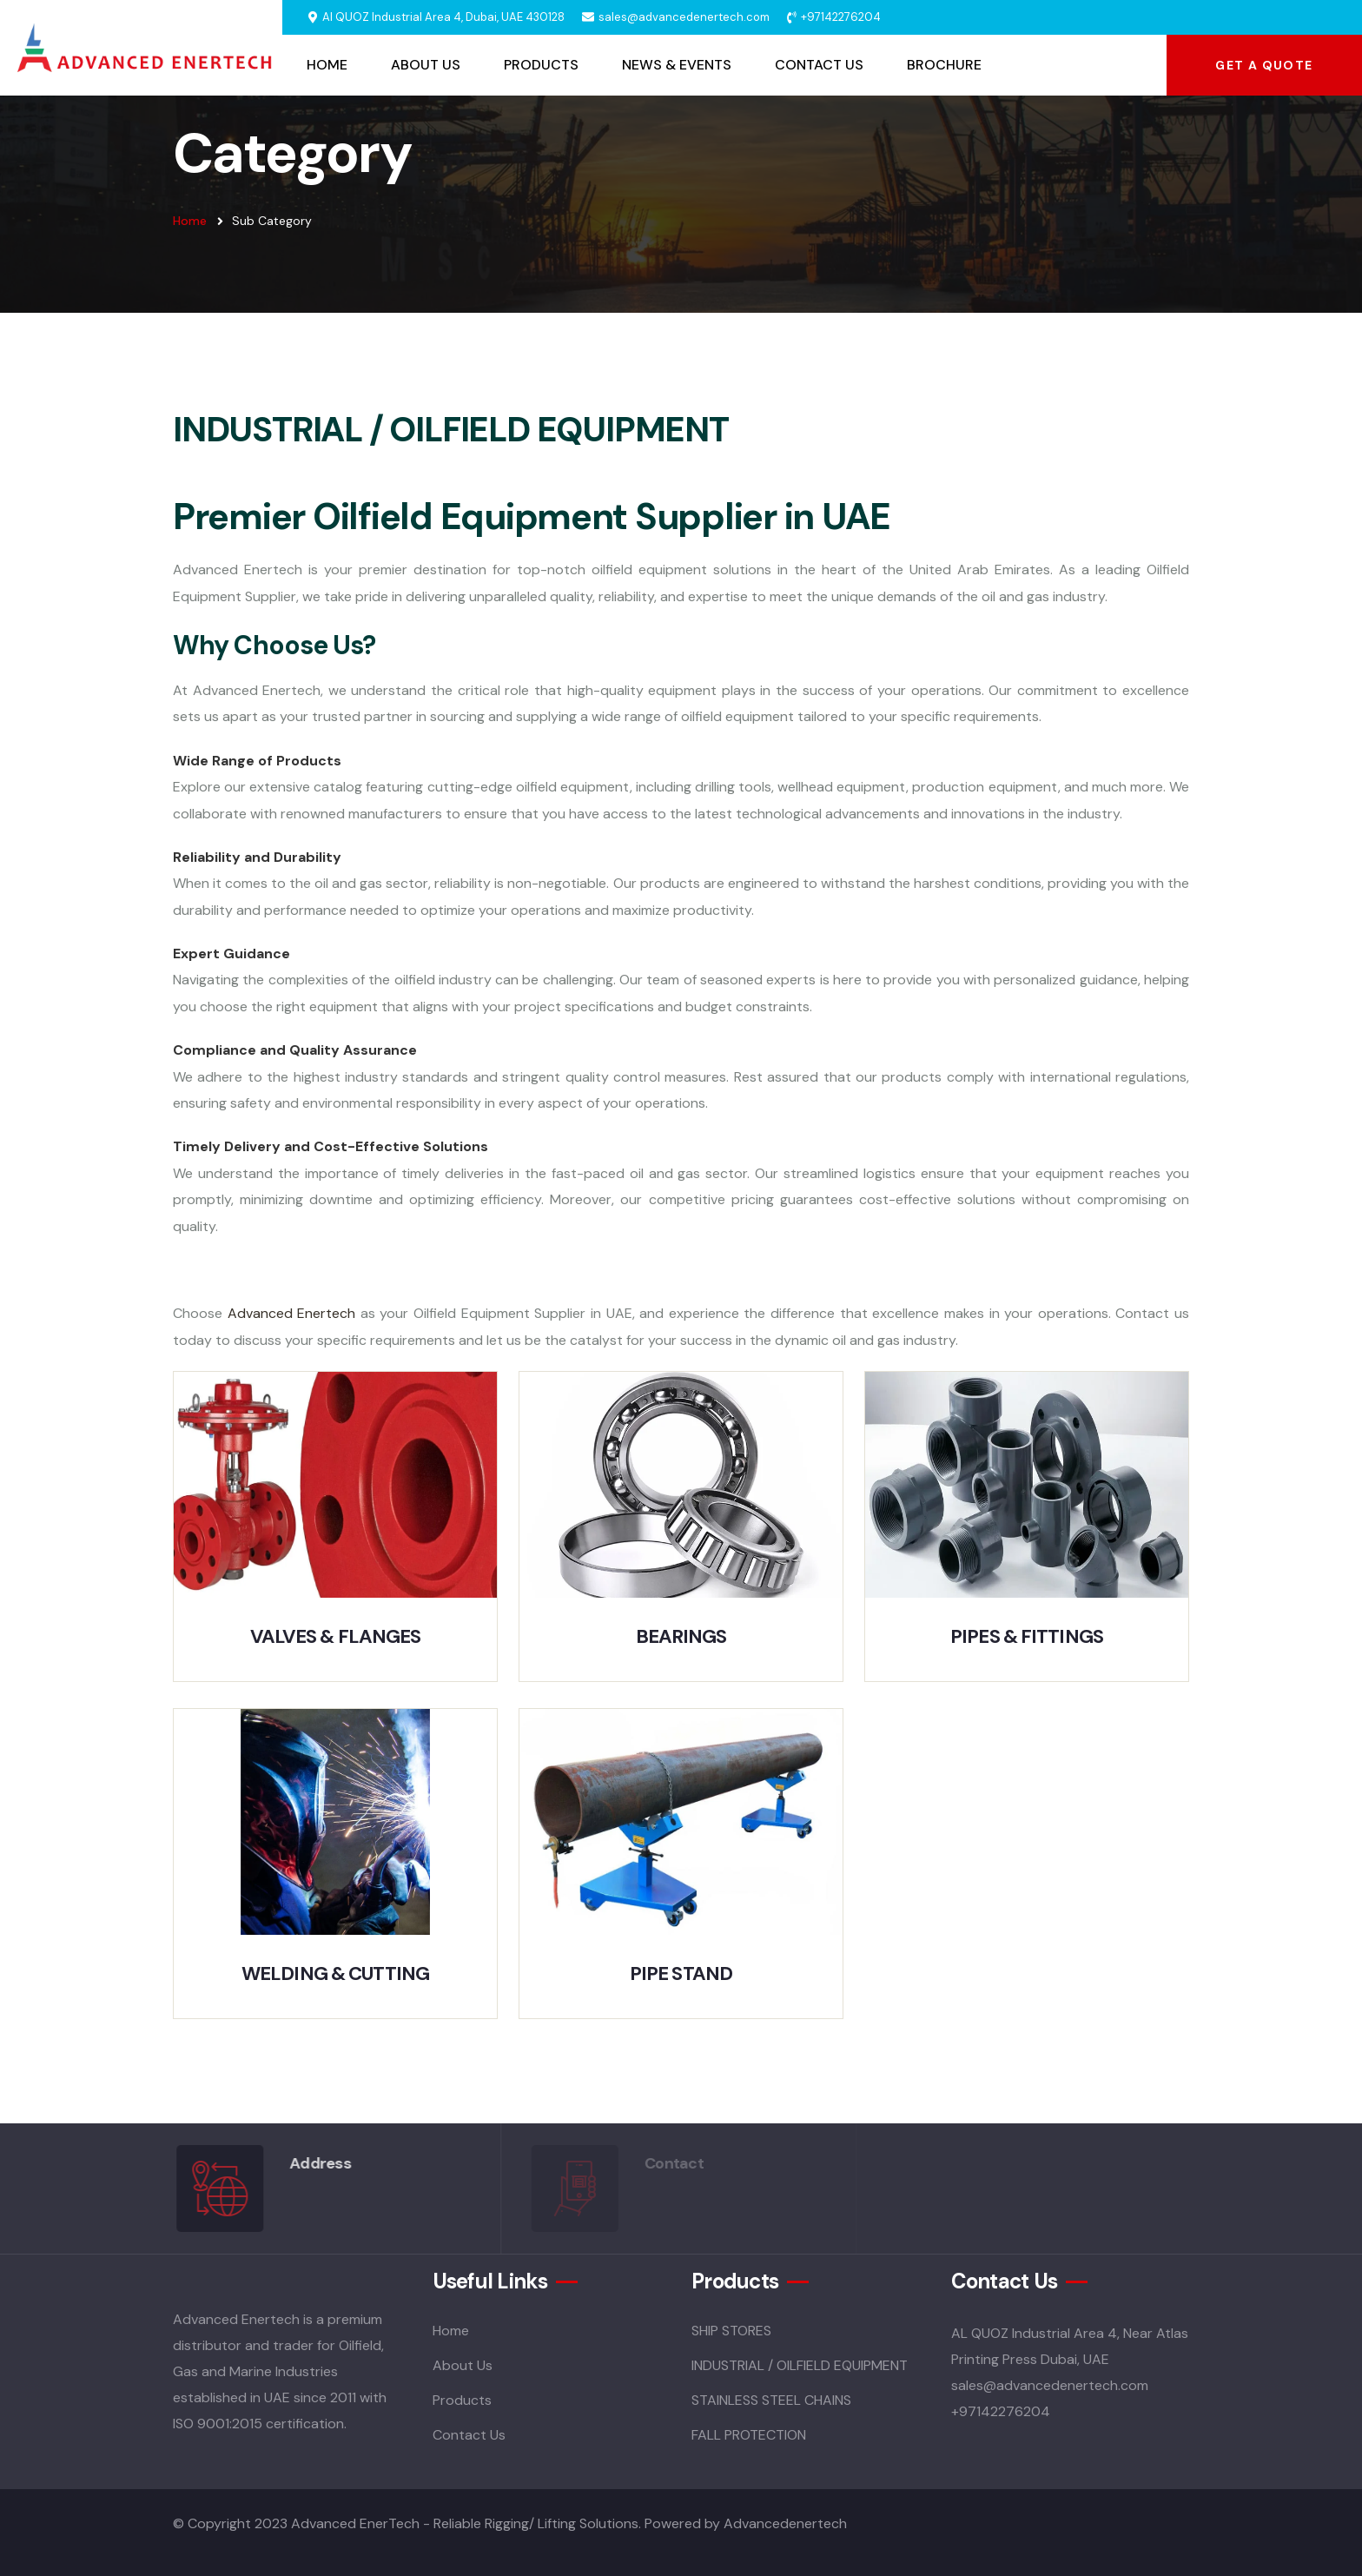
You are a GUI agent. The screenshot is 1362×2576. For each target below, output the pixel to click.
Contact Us (819, 65)
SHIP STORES (731, 2330)
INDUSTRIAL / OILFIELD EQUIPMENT (799, 2365)
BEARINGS (681, 1636)
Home (327, 65)
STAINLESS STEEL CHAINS (771, 2400)
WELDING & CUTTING (335, 1973)
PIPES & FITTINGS (1026, 1636)
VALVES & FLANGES (335, 1636)
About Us (425, 65)
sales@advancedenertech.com (684, 17)
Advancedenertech (785, 2523)
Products (541, 65)
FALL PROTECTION (748, 2435)
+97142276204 (841, 17)
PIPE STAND (681, 1973)
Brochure (944, 65)
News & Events (676, 65)
